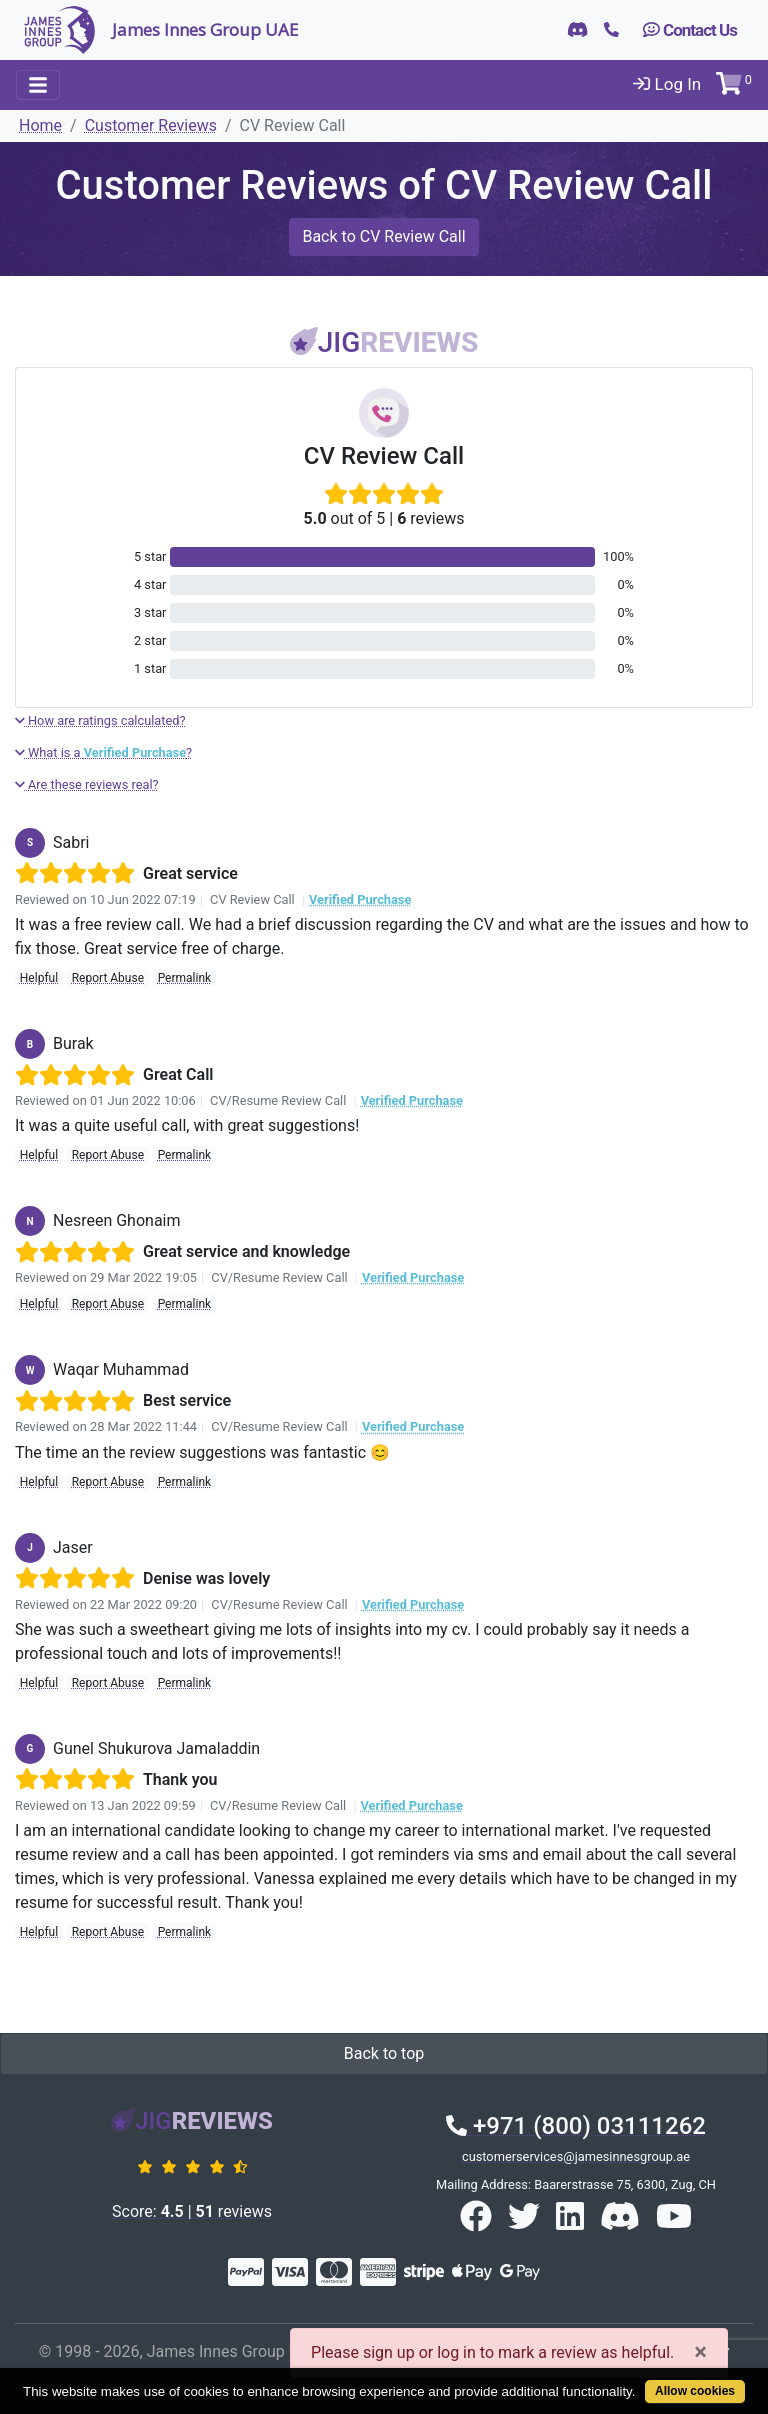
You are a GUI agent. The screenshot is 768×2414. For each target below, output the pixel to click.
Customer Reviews (151, 125)
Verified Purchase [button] (360, 899)
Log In (667, 84)
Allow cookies (695, 2391)
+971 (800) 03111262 (576, 2126)
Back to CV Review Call (383, 236)
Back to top (384, 2053)
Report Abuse (108, 978)
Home (40, 125)
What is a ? (103, 752)
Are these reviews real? (87, 784)
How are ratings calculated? (100, 720)
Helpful (39, 978)
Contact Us (690, 30)
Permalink (185, 978)
